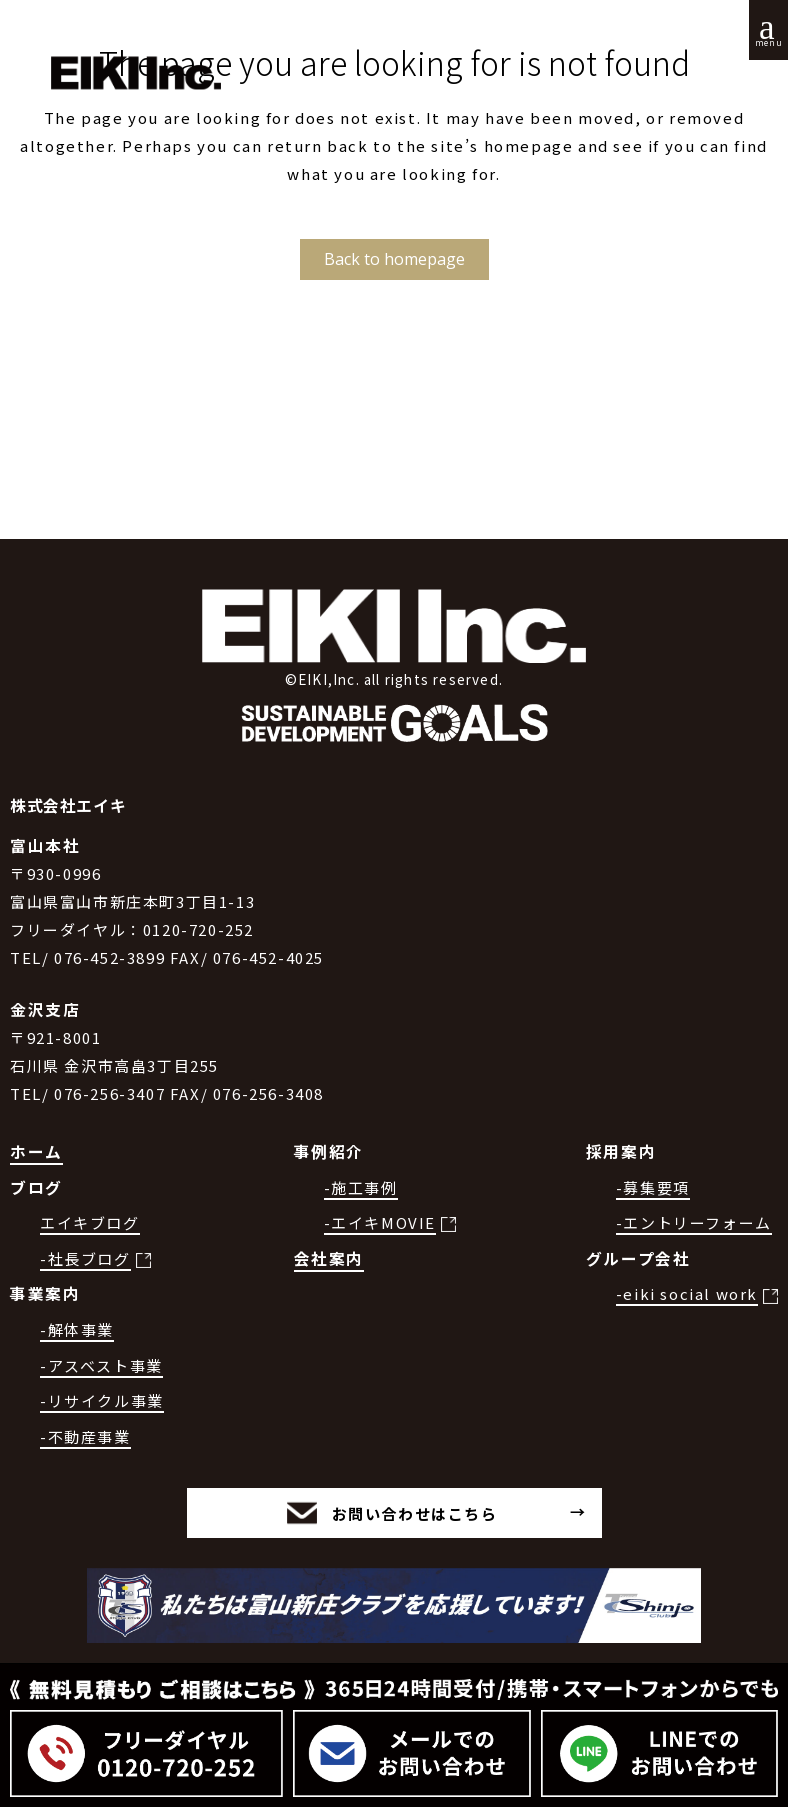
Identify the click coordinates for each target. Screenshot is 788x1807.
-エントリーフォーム (694, 1222)
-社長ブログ (85, 1258)
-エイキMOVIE (380, 1222)
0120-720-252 (198, 929)
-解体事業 (77, 1329)
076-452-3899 (109, 957)
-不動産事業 (85, 1436)
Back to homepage (394, 259)
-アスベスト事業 (101, 1365)
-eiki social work (687, 1293)
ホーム (36, 1151)
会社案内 (329, 1258)
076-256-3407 (109, 1093)
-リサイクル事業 (102, 1400)
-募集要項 (653, 1187)
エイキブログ (90, 1222)
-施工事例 (361, 1187)
